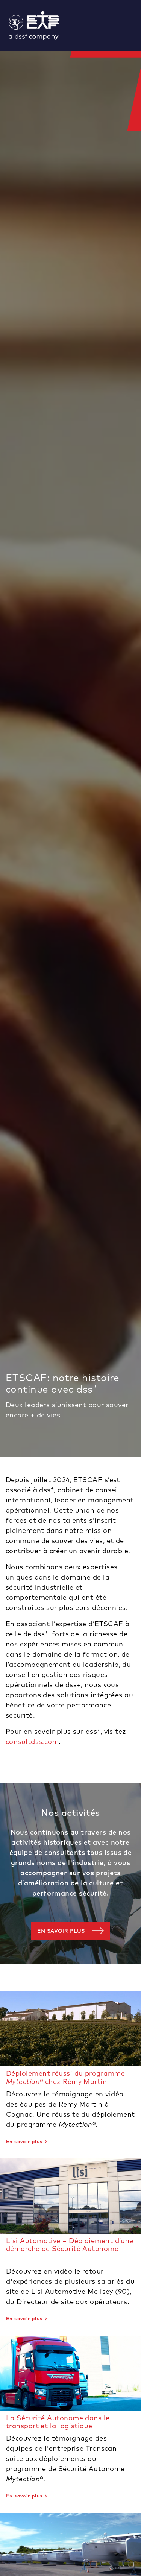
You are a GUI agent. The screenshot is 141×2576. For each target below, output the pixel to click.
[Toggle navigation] (138, 25)
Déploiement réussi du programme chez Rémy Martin (65, 2077)
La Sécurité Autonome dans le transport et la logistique (58, 2421)
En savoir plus (61, 1930)
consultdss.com (32, 1741)
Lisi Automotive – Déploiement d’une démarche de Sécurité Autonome (69, 2244)
